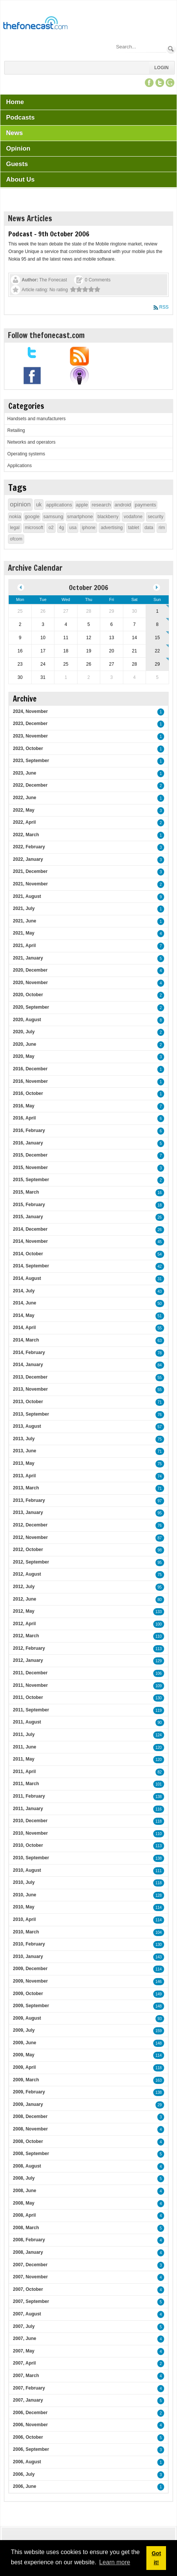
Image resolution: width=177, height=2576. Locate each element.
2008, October (28, 2141)
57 (160, 1427)
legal (14, 527)
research (101, 505)
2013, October (28, 1401)
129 (158, 1661)
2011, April (24, 1771)
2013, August (27, 1426)
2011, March (26, 1783)
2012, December (30, 1525)
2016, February (29, 1130)
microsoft (34, 527)
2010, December (30, 1820)
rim (161, 527)
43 (160, 1291)
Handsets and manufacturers (36, 418)
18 (160, 1205)
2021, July (23, 908)
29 (160, 2105)
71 (160, 1402)
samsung (53, 516)
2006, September (31, 2449)
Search (171, 49)
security (155, 516)
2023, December (30, 723)
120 (158, 1747)
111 (158, 1871)
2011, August (27, 1722)
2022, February (29, 846)
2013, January (28, 1512)
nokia (15, 516)
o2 (50, 527)
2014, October (28, 1253)
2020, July (23, 1031)
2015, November (30, 1167)
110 (158, 1636)
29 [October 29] (157, 664)
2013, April (24, 1475)
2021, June (24, 921)
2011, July (23, 1734)
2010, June (24, 1894)
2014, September (31, 1266)
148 (158, 2006)
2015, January (28, 1216)
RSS (164, 307)
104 (158, 1932)
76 (160, 1415)
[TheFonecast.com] (35, 24)
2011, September (31, 1710)
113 (158, 1649)
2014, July (23, 1290)
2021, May (23, 933)
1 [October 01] (157, 611)
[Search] (140, 47)
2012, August (27, 1574)
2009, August (27, 2018)
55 (160, 1328)
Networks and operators (31, 442)
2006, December (30, 2412)
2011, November (30, 1685)
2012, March (26, 1635)
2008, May (23, 2203)
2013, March (26, 1488)
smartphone (80, 516)
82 (160, 1772)
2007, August (27, 2314)
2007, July (23, 2326)
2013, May (23, 1463)
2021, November (30, 884)
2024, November (30, 711)
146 (158, 1982)
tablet (133, 527)
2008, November (30, 2129)
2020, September (31, 1007)
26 (160, 1217)
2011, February (29, 1796)
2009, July (23, 2030)
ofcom (16, 539)
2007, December (30, 2264)
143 (158, 1957)
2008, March (26, 2227)
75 (160, 1439)
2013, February (29, 1500)
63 (160, 1340)
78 (160, 1353)
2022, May (23, 810)
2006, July (23, 2474)
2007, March (26, 2375)
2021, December (30, 871)
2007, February (29, 2388)
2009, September (31, 2005)
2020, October (28, 994)
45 (160, 1242)
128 (158, 1895)
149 (158, 1994)
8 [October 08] (157, 624)
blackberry (108, 516)
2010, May (23, 1907)
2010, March (26, 1932)
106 (158, 1673)
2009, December (30, 1968)
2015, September (31, 1179)
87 (160, 1538)
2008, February (29, 2239)
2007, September (31, 2301)
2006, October (28, 2437)
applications (59, 505)
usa (72, 527)
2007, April (24, 2363)
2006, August (27, 2461)
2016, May (23, 1106)
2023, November (30, 736)
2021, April (24, 945)
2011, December (30, 1672)
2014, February (29, 1352)
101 (158, 1784)
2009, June (24, 2042)
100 (158, 1624)
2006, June (24, 2486)
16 (160, 1193)
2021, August (27, 896)
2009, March (26, 2079)
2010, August (27, 1870)
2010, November (30, 1833)
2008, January (28, 2252)
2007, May (23, 2351)
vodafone (133, 516)
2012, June (24, 1599)
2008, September (31, 2153)
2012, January (28, 1660)
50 (160, 1303)
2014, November (30, 1241)
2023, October (28, 748)
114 (158, 1907)
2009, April (24, 2067)
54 (160, 1254)
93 (160, 2019)
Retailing (16, 430)
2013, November (30, 1389)
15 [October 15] (157, 637)
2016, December (30, 1068)
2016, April (24, 1118)
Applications (19, 465)
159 (158, 2031)
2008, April (24, 2215)
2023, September (31, 760)
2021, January (28, 958)
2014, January (28, 1364)
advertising (112, 527)
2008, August (27, 2166)
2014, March (26, 1340)
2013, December (30, 1377)
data (148, 527)
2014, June (24, 1303)
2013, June (24, 1450)
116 (158, 1809)
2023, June (24, 773)
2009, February (29, 2092)
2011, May (23, 1759)
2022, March (26, 834)
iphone (88, 527)
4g (61, 527)
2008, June (24, 2190)
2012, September (31, 1562)
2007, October (28, 2289)
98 (160, 1550)
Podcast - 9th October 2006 (48, 234)
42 (160, 1266)
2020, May (23, 1056)
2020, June (24, 1044)
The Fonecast (53, 280)
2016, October (28, 1093)
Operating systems (26, 454)
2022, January (28, 859)
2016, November (30, 1081)
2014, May (23, 1315)
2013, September (31, 1414)
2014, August (27, 1278)
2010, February (29, 1944)
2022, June (24, 797)
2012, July (23, 1586)
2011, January (28, 1808)
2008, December (30, 2116)
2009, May (23, 2054)
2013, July (23, 1438)
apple (82, 505)
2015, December (30, 1155)
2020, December (30, 970)
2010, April (24, 1919)
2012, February (29, 1648)
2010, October (28, 1845)
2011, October (28, 1697)
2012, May (23, 1611)
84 (160, 1365)
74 (160, 1476)
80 (160, 1600)
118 (158, 1821)
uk (39, 505)
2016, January (28, 1143)
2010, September (31, 1857)
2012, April (24, 1623)
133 (158, 1612)
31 (160, 1279)
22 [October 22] (157, 651)
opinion (20, 504)
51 (160, 1316)
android (123, 505)
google (32, 516)
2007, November (30, 2276)
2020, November (30, 982)
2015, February (29, 1204)
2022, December (30, 785)
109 (158, 1686)
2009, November (30, 1981)
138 (158, 1797)
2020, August (27, 1019)
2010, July (23, 1882)
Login (161, 67)
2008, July (23, 2178)
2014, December (30, 1229)
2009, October (28, 1993)
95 (160, 1513)
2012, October (28, 1549)
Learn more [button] (114, 2562)
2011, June (24, 1747)
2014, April (24, 1327)
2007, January (28, 2400)
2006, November (30, 2424)
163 (158, 2080)
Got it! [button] (156, 2557)
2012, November (30, 1537)
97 (160, 1501)
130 (158, 1698)
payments (145, 505)
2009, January (28, 2104)
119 (158, 1710)
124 (158, 1735)
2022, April (24, 822)
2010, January (28, 1956)
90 (160, 1722)
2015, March (26, 1192)
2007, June (24, 2338)
